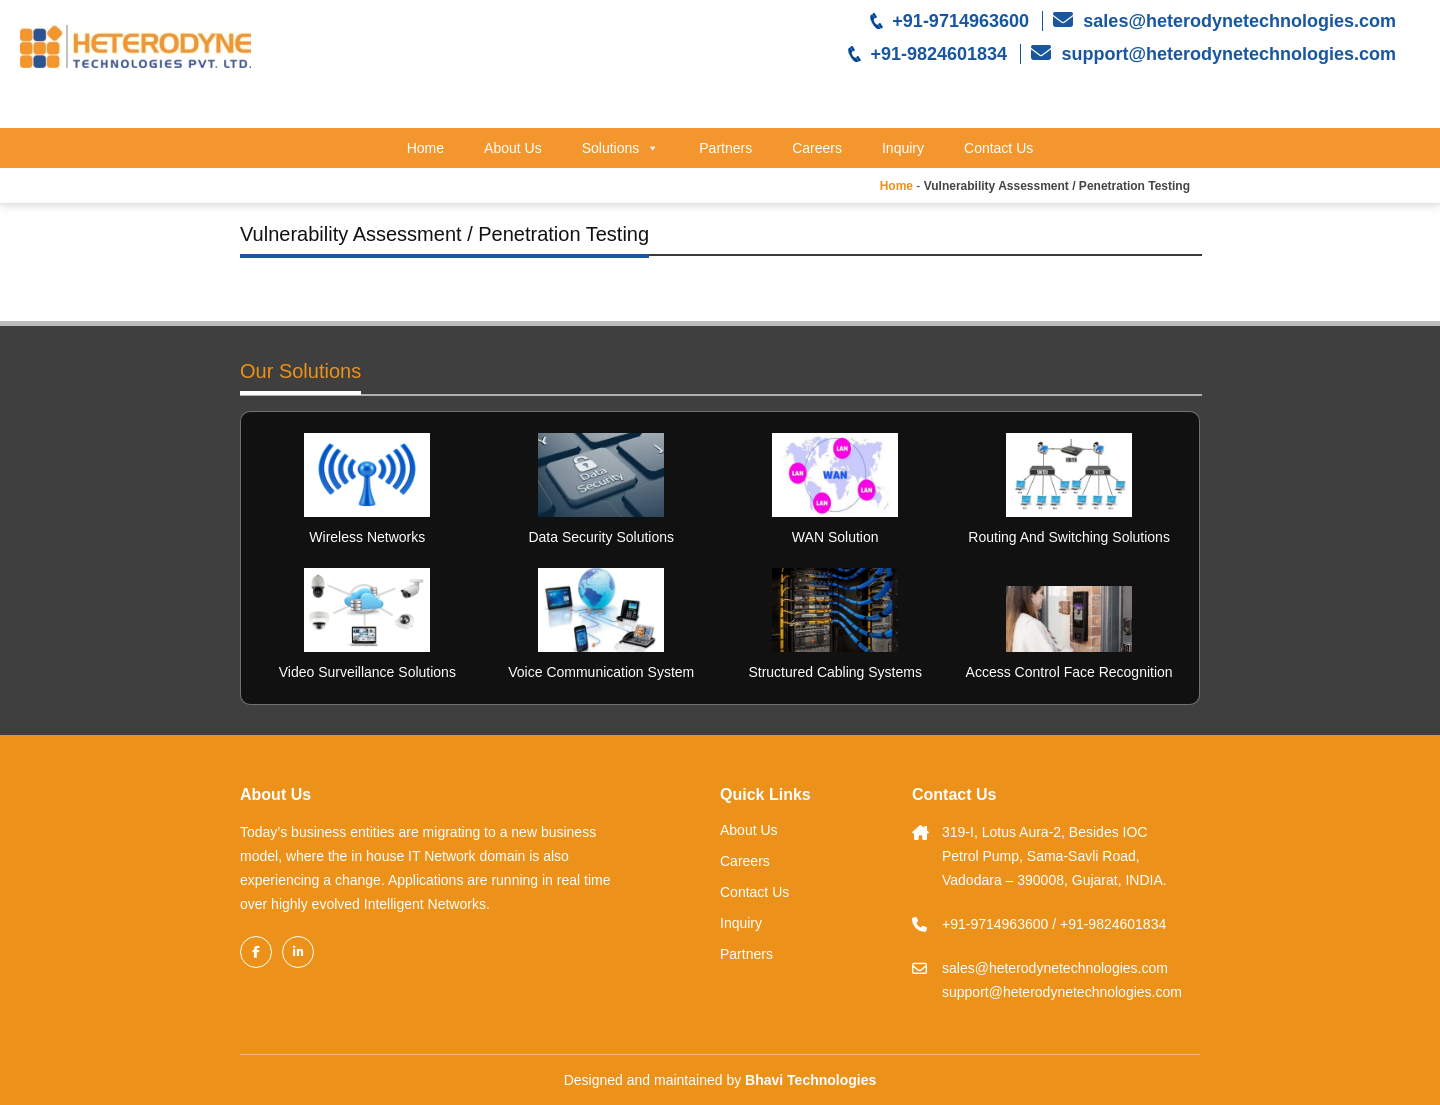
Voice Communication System (601, 672)
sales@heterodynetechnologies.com (1237, 21)
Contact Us (998, 148)
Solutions (621, 148)
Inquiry (903, 148)
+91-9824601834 (938, 54)
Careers (817, 148)
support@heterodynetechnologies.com (1226, 54)
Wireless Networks (367, 537)
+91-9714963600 (960, 21)
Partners (725, 148)
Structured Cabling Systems (835, 672)
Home (425, 148)
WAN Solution (835, 537)
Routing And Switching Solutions (1069, 537)
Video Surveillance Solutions (367, 672)
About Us (513, 148)
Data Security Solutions (601, 537)
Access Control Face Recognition (1069, 672)
